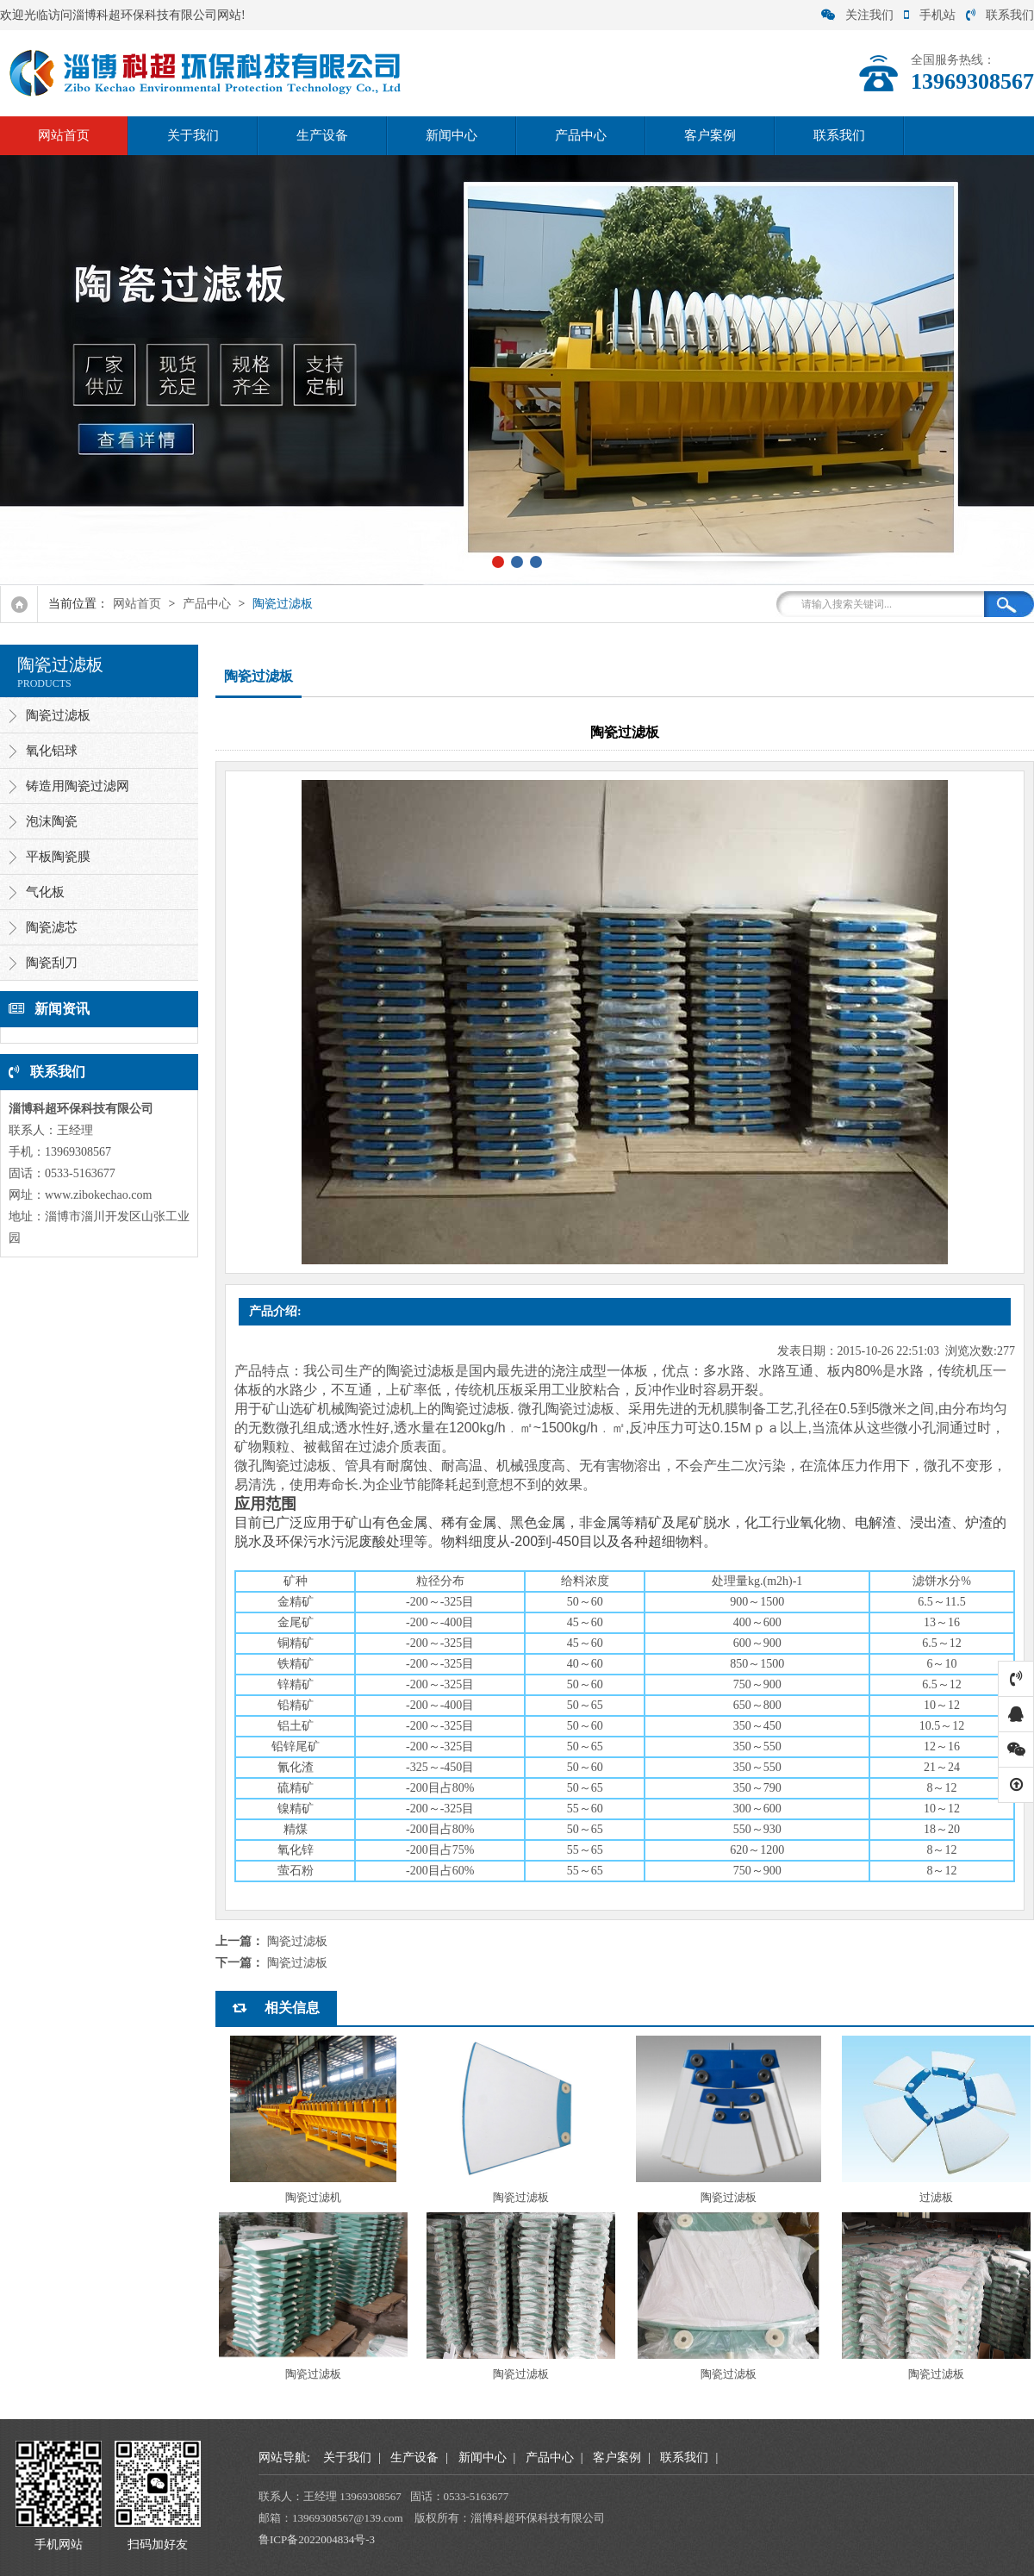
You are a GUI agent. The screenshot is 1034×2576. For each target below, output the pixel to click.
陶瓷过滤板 (282, 603)
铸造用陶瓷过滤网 (77, 786)
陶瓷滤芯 (52, 927)
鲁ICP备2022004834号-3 (316, 2539)
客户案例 (710, 135)
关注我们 (857, 15)
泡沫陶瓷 (52, 821)
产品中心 (581, 135)
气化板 (45, 892)
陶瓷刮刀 (52, 963)
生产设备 (322, 135)
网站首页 (64, 135)
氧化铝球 (52, 751)
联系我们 (1000, 15)
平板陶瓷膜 (58, 857)
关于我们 (193, 135)
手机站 (930, 15)
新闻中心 (451, 135)
